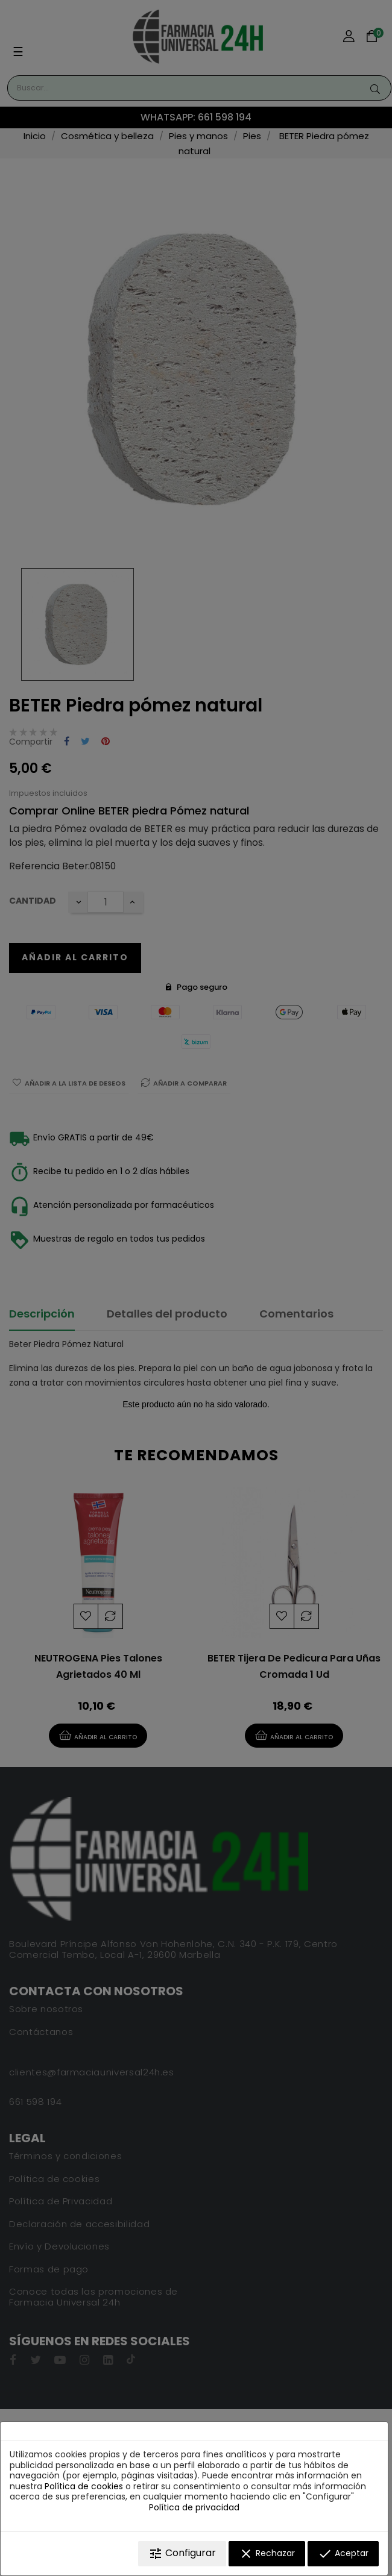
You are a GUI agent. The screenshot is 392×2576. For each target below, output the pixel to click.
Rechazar (267, 2553)
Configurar (182, 2553)
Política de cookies (84, 2486)
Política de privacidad (194, 2507)
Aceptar (343, 2553)
